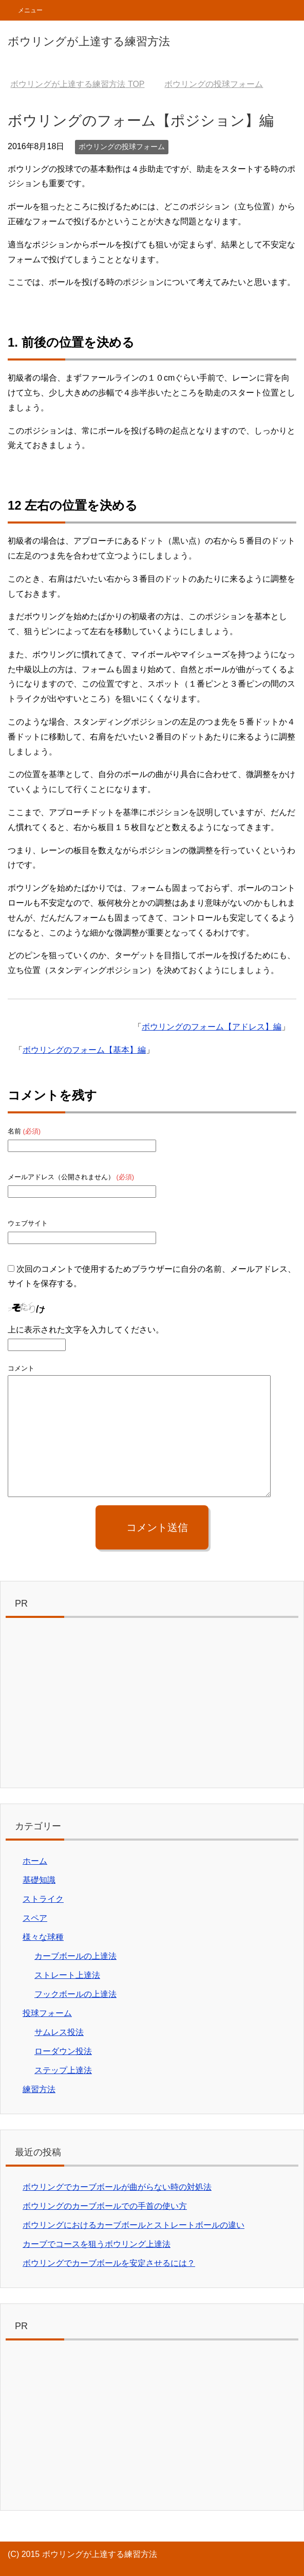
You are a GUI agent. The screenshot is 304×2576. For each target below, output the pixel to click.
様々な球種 (43, 1937)
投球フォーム (47, 2013)
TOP (77, 84)
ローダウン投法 (63, 2051)
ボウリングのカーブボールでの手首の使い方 (105, 2206)
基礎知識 (39, 1880)
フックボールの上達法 (75, 1994)
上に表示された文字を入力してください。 (86, 1329)
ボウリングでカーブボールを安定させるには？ (109, 2263)
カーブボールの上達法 (75, 1956)
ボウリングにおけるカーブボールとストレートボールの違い (133, 2225)
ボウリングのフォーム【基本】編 (84, 1050)
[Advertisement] (152, 1705)
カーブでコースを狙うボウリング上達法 (96, 2244)
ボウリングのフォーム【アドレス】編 (211, 1026)
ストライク (43, 1899)
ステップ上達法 (63, 2070)
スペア (35, 1918)
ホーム (35, 1861)
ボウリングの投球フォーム (122, 146)
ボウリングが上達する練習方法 (89, 41)
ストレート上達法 (67, 1975)
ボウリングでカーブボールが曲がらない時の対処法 (117, 2187)
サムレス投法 (59, 2032)
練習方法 (39, 2089)
